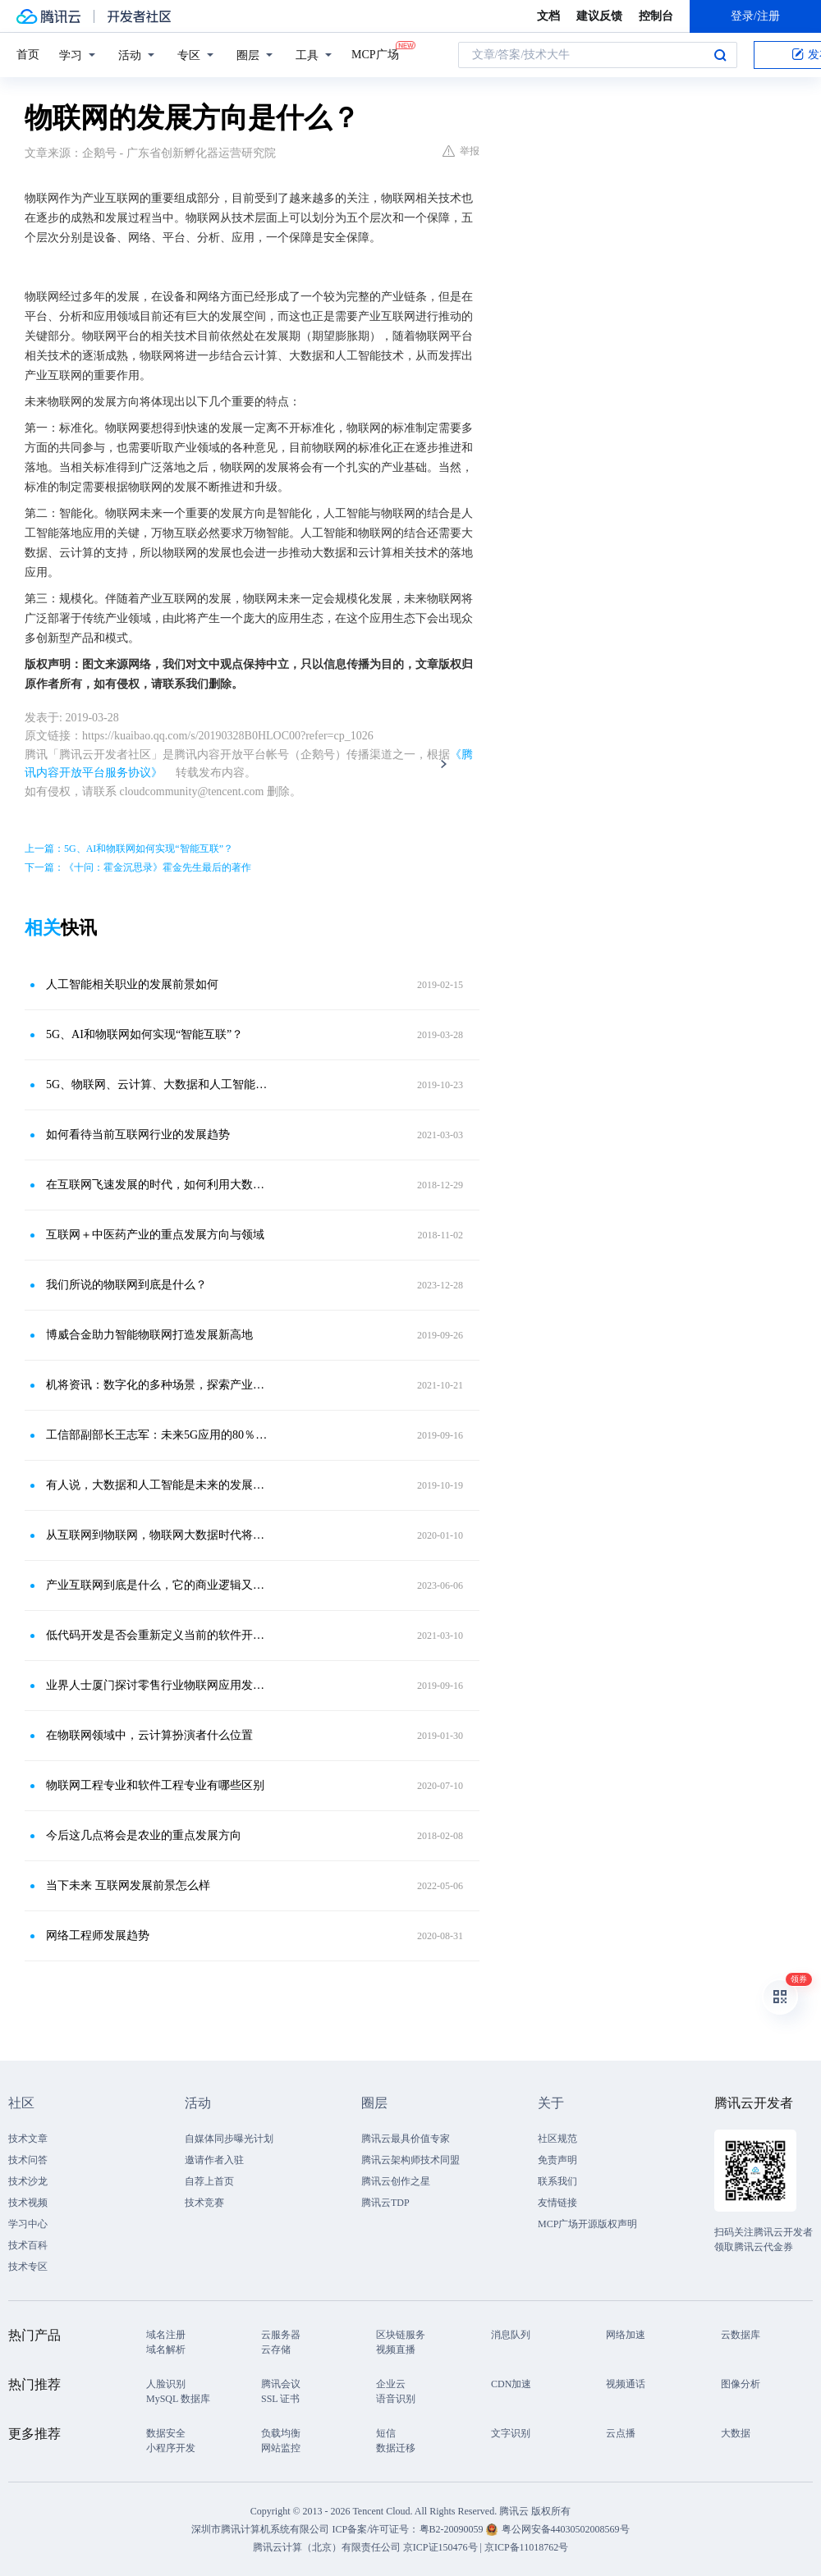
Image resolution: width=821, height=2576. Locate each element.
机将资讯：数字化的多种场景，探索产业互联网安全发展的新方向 (160, 1385)
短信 (386, 2433)
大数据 (735, 2433)
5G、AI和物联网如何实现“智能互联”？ (144, 1034)
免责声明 (557, 2160)
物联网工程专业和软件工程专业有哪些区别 (155, 1785)
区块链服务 (400, 2334)
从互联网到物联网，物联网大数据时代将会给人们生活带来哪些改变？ (160, 1535)
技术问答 (28, 2160)
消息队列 (510, 2334)
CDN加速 (511, 2384)
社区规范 (557, 2138)
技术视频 (28, 2202)
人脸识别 (166, 2384)
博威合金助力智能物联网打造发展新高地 (149, 1335)
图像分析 (740, 2384)
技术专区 (28, 2266)
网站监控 (280, 2448)
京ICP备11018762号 (526, 2547)
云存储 (276, 2349)
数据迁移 (395, 2448)
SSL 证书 (280, 2398)
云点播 (620, 2433)
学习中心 (28, 2224)
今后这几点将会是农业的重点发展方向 (143, 1835)
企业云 (391, 2384)
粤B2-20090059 (453, 2529)
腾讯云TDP (385, 2202)
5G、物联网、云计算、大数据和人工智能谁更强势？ (160, 1084)
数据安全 (166, 2433)
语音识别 (395, 2398)
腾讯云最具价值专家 (405, 2138)
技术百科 (28, 2245)
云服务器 (280, 2334)
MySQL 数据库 (178, 2398)
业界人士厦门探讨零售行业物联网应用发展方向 (160, 1685)
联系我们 (557, 2181)
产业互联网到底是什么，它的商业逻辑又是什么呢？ (160, 1585)
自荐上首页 (209, 2181)
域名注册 (166, 2334)
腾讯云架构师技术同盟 (410, 2160)
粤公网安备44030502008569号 (566, 2529)
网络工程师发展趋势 (97, 1935)
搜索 (720, 55)
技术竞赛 (204, 2202)
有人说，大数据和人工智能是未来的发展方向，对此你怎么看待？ (160, 1485)
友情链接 (557, 2202)
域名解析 (166, 2349)
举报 (461, 151)
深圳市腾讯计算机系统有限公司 (260, 2529)
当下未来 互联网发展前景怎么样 (128, 1885)
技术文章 (28, 2138)
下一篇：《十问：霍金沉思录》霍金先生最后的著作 (138, 867)
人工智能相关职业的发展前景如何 (132, 984)
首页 (27, 54)
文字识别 (510, 2433)
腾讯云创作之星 (395, 2181)
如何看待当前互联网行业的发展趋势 (138, 1134)
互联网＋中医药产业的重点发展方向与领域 (155, 1235)
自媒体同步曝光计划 (229, 2138)
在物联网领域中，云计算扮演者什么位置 (149, 1735)
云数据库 (740, 2334)
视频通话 (625, 2384)
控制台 (656, 16)
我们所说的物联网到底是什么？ (126, 1285)
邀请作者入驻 (214, 2160)
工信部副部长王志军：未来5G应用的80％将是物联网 (160, 1435)
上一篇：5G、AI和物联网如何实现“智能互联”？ (129, 848)
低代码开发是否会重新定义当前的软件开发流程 (160, 1635)
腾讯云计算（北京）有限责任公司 (327, 2547)
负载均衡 (280, 2433)
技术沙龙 (28, 2181)
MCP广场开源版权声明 (587, 2224)
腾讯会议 (280, 2384)
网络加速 (625, 2334)
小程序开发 (170, 2448)
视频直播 (395, 2349)
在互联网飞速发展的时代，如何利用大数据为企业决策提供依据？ (160, 1184)
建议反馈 (599, 16)
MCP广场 (375, 53)
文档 (548, 16)
